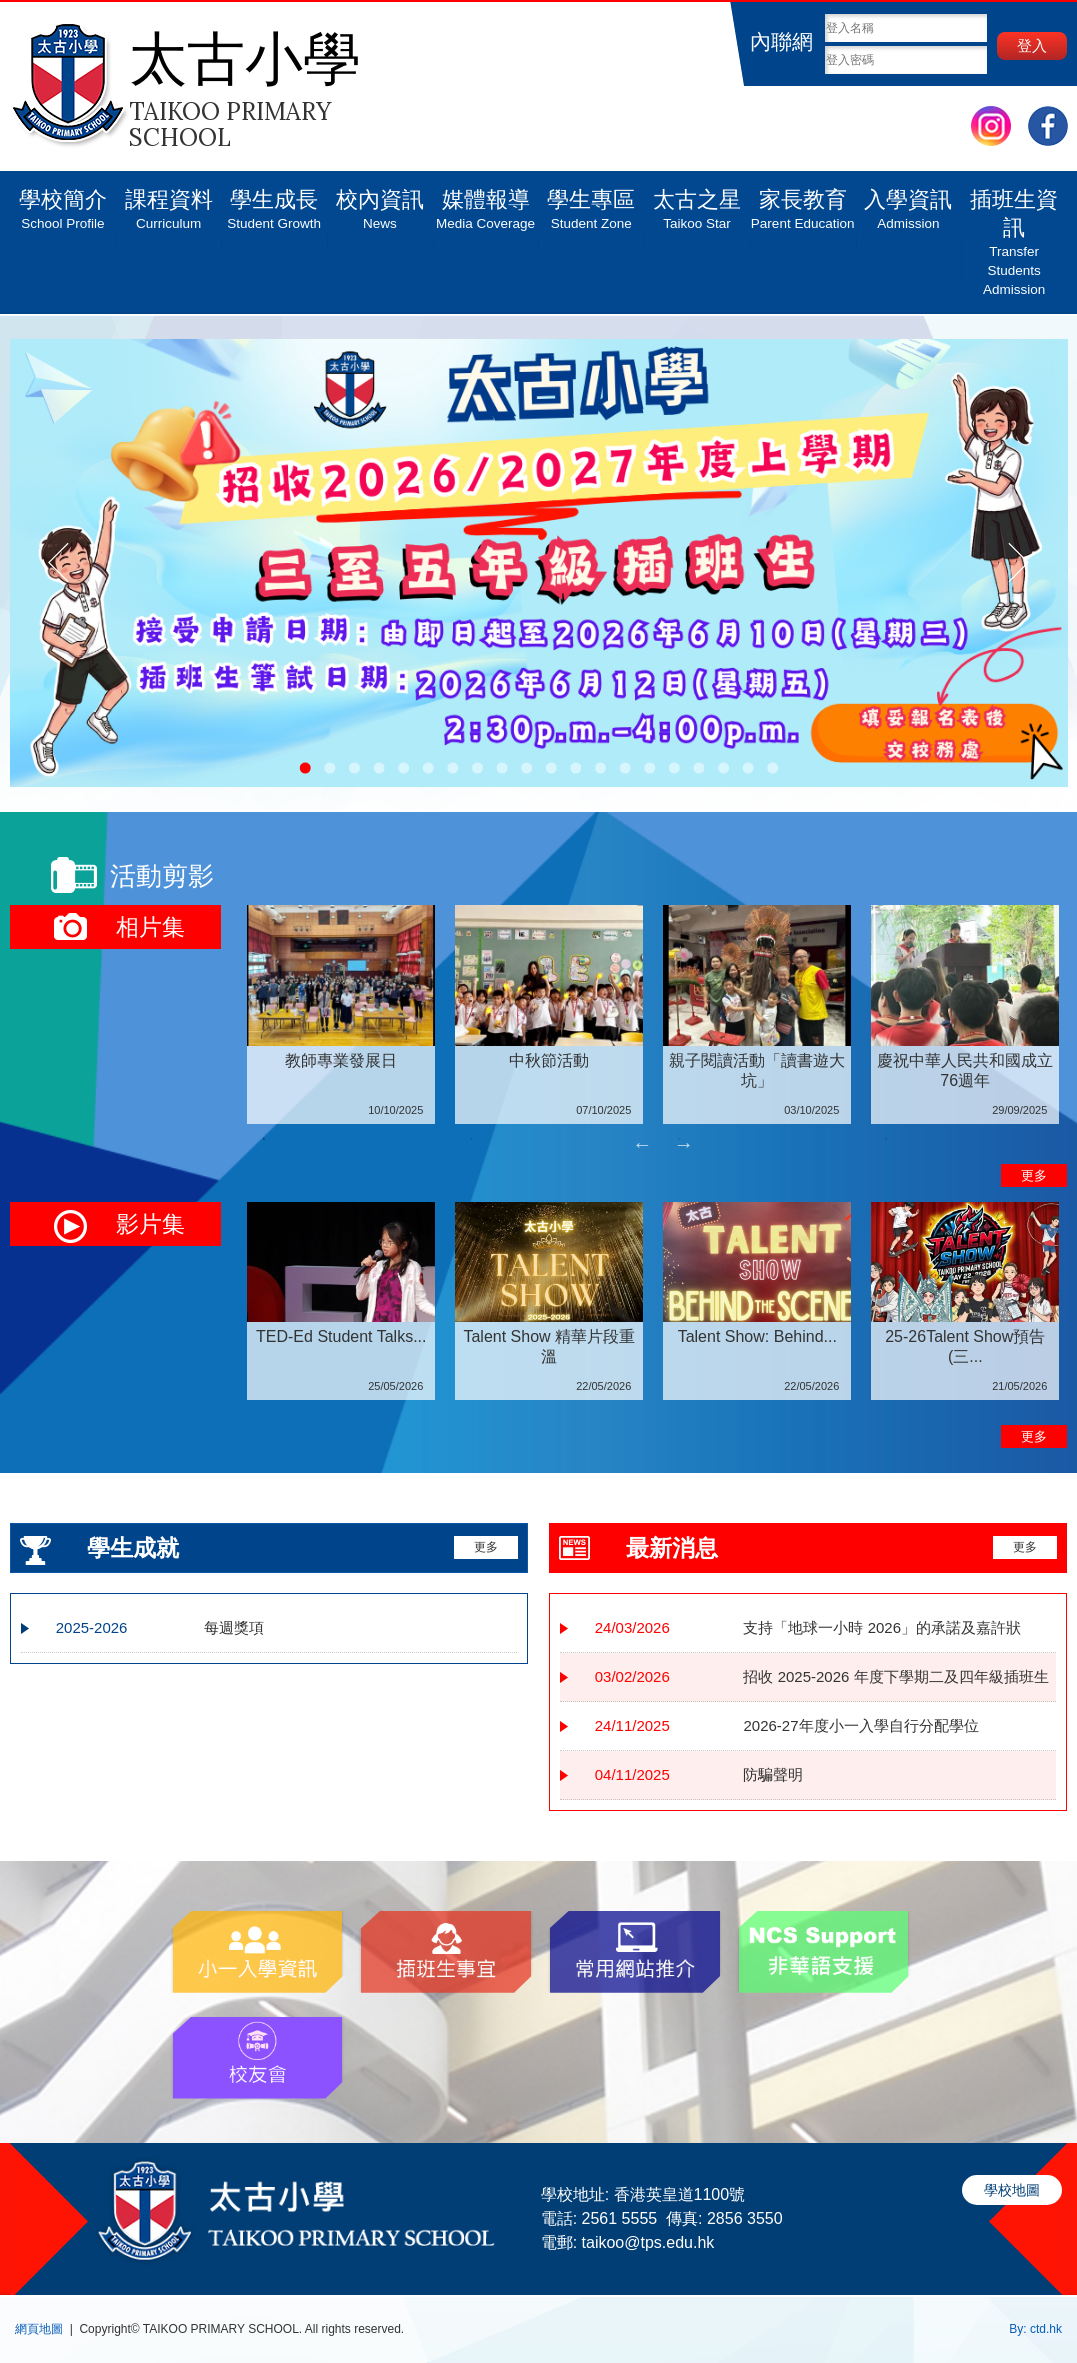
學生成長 (274, 202)
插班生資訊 (1014, 235)
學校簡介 (63, 202)
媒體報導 (486, 202)
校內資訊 (380, 202)
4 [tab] (886, 1139)
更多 (1034, 1175)
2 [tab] (471, 1139)
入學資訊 (909, 202)
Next (684, 1144)
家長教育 (803, 202)
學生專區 (591, 202)
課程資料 (169, 202)
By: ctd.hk (1035, 2329)
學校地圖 (1012, 2190)
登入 (1032, 45)
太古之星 (697, 202)
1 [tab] (264, 1139)
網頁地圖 (39, 2329)
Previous (642, 1144)
